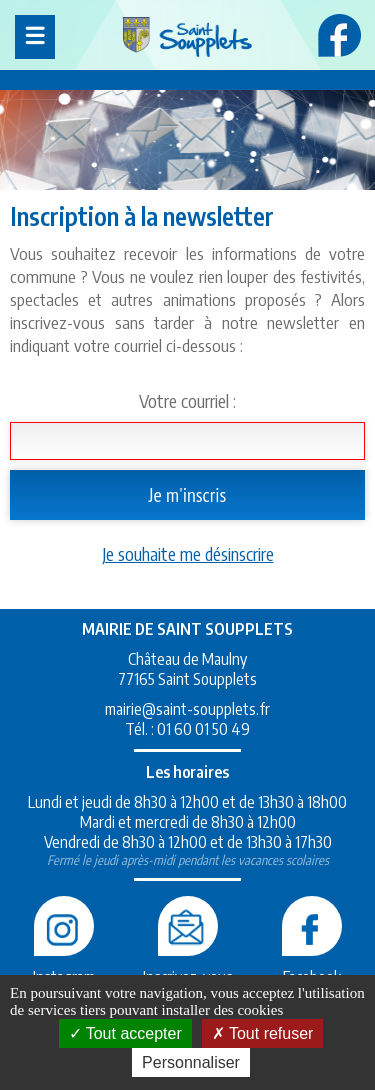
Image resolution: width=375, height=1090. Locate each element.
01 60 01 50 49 (203, 729)
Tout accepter (125, 1033)
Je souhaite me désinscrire (188, 553)
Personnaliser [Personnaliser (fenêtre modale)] (191, 1062)
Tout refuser (263, 1033)
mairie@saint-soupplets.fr (187, 709)
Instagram (64, 967)
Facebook (312, 967)
